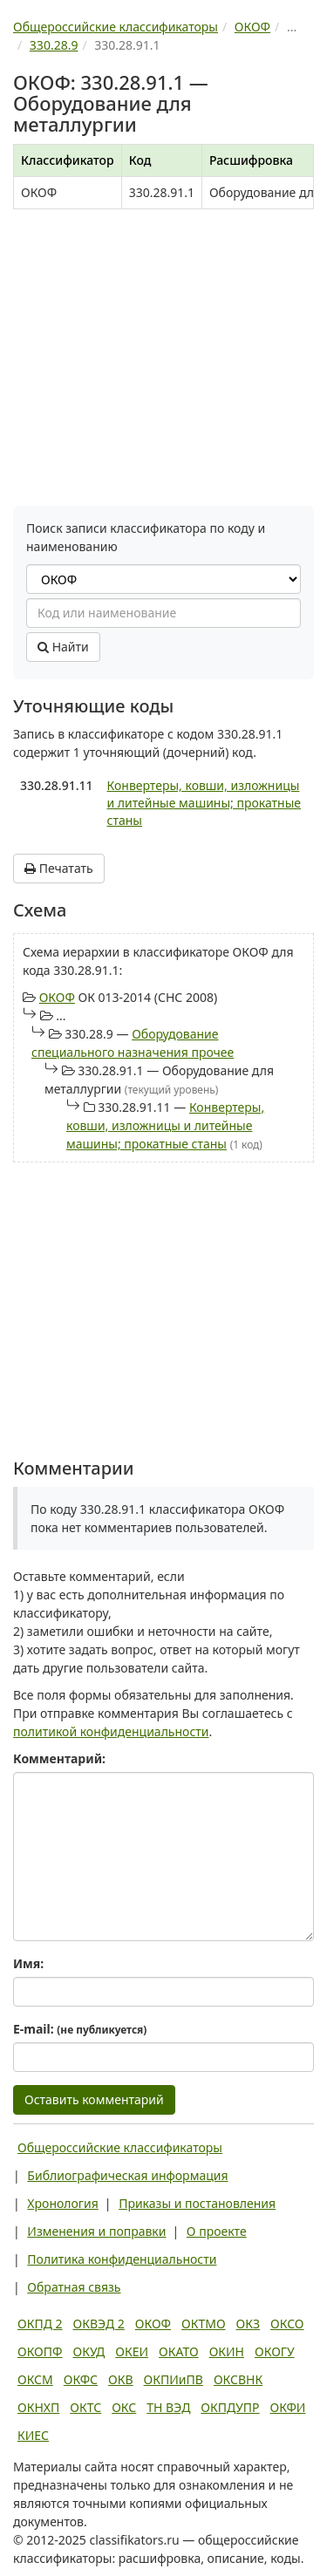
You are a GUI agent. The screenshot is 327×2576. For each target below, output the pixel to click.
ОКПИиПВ (173, 2379)
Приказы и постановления (197, 2203)
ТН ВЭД (168, 2407)
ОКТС (85, 2407)
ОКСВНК (238, 2379)
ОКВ (120, 2379)
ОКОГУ (275, 2351)
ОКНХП (38, 2407)
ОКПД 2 (40, 2323)
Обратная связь (73, 2287)
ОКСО (286, 2323)
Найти (63, 646)
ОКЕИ (131, 2351)
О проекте (217, 2231)
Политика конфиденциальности (121, 2259)
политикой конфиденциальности (111, 1731)
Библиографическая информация (127, 2175)
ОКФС (81, 2379)
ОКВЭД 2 (99, 2323)
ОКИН (226, 2351)
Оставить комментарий (94, 2099)
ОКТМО (203, 2323)
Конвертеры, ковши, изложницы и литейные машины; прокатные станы (204, 802)
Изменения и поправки (96, 2231)
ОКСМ (35, 2379)
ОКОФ (57, 997)
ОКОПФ (39, 2351)
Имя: (28, 1963)
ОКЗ (248, 2323)
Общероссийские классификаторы (119, 2147)
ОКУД (88, 2351)
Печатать (58, 868)
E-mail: (79, 2029)
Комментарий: (59, 1758)
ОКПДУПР (230, 2407)
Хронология (62, 2203)
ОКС (124, 2407)
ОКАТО (179, 2351)
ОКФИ (288, 2407)
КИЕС (33, 2435)
